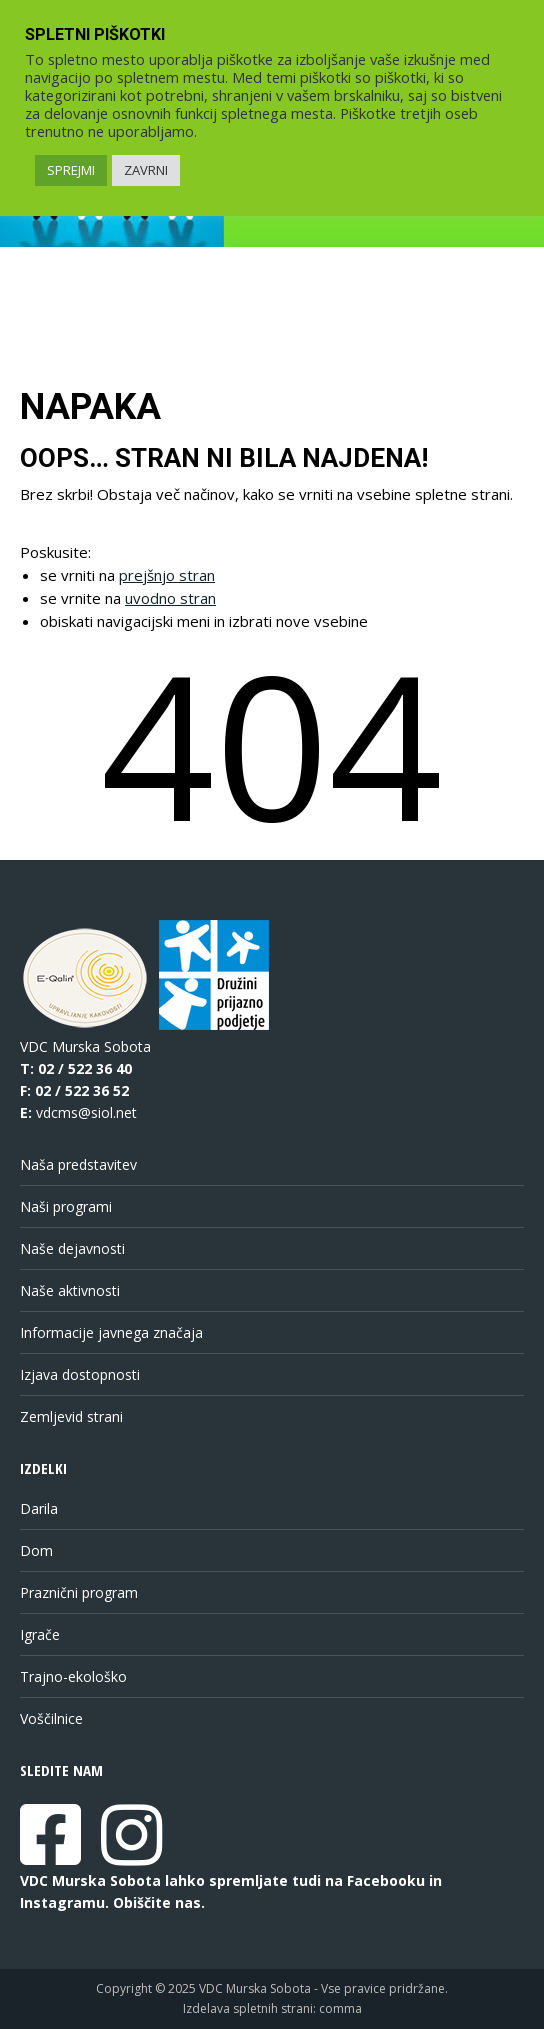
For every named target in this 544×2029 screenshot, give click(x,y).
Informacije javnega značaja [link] (111, 1332)
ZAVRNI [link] (146, 170)
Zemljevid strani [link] (71, 1416)
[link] (50, 1855)
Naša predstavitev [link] (78, 1164)
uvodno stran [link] (170, 598)
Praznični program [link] (79, 1592)
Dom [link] (36, 1550)
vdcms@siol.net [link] (86, 1112)
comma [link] (340, 2008)
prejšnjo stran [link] (167, 575)
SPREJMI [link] (71, 170)
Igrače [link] (40, 1634)
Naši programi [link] (66, 1206)
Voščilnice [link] (51, 1718)
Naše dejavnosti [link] (72, 1248)
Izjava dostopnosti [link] (80, 1374)
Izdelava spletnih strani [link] (248, 2008)
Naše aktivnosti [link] (70, 1290)
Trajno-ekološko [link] (73, 1676)
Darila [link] (39, 1508)
